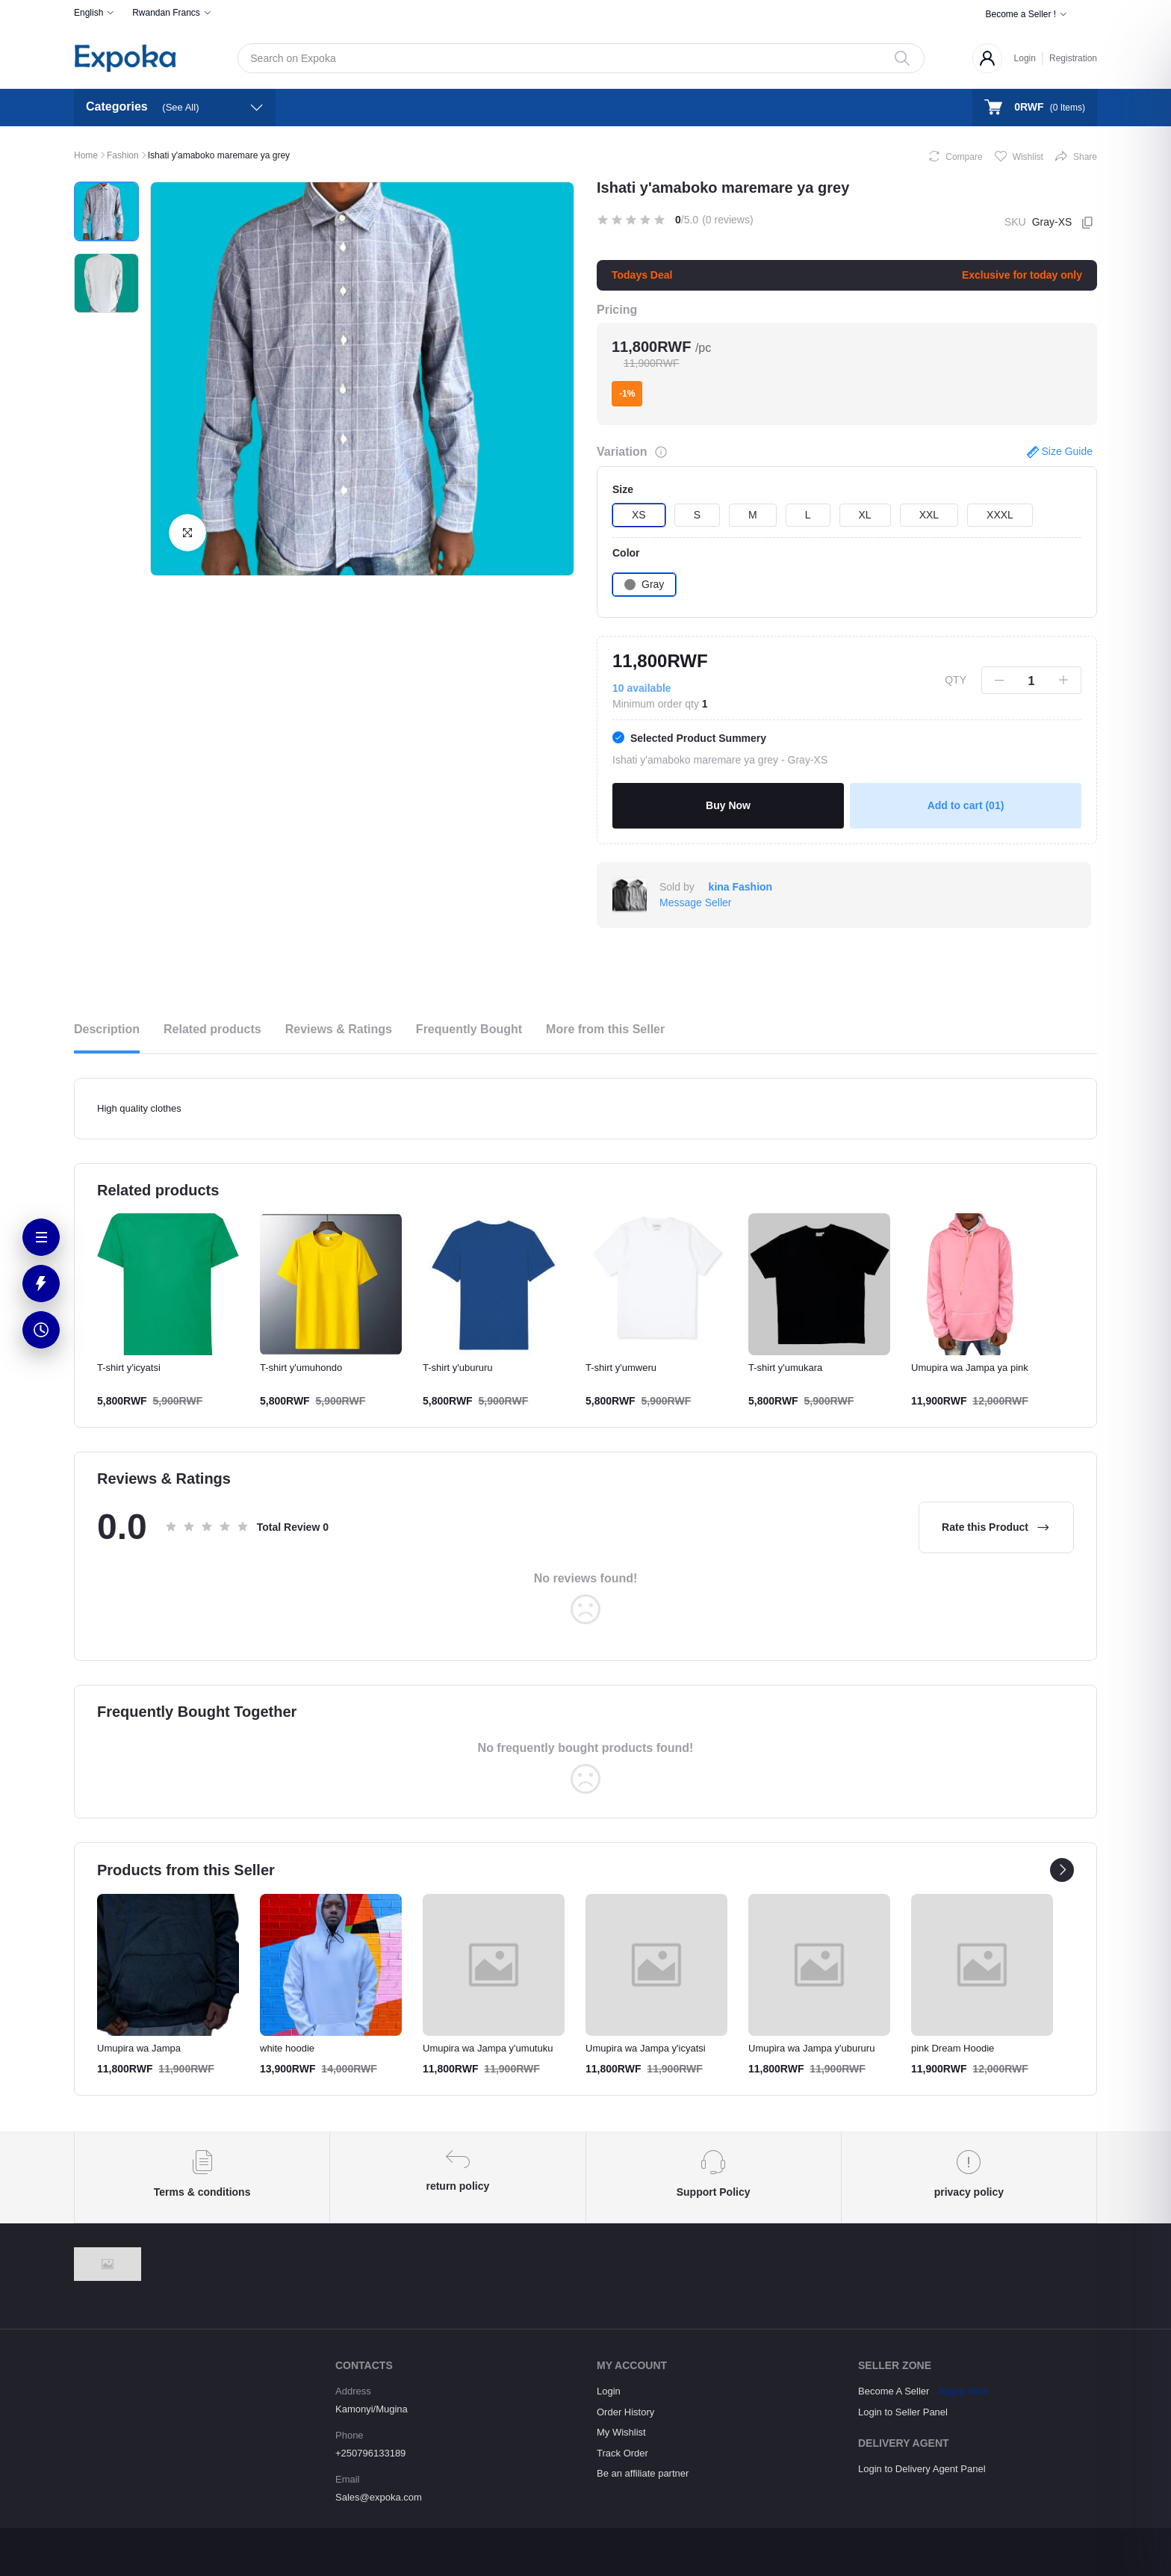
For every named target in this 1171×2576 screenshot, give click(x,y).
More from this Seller (605, 1029)
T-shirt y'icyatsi (129, 1367)
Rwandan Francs (166, 12)
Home (86, 155)
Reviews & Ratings (338, 1029)
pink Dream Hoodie (952, 2048)
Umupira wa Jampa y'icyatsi (646, 2048)
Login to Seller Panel (903, 2412)
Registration (1073, 58)
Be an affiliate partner (643, 2473)
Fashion (123, 155)
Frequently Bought (469, 1029)
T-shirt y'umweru (621, 1367)
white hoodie (287, 2048)
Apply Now (963, 2391)
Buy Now (728, 805)
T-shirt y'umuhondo (301, 1367)
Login (1025, 58)
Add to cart (966, 805)
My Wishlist (621, 2432)
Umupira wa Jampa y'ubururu (811, 2048)
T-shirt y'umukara (785, 1367)
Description (107, 1029)
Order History (625, 2412)
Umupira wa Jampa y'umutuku (488, 2048)
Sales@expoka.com (378, 2497)
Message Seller (695, 902)
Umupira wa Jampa (139, 2048)
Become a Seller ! (1020, 14)
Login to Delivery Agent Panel (922, 2468)
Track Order (622, 2453)
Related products (212, 1029)
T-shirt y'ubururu (458, 1367)
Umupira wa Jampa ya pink (969, 1367)
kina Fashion (741, 887)
